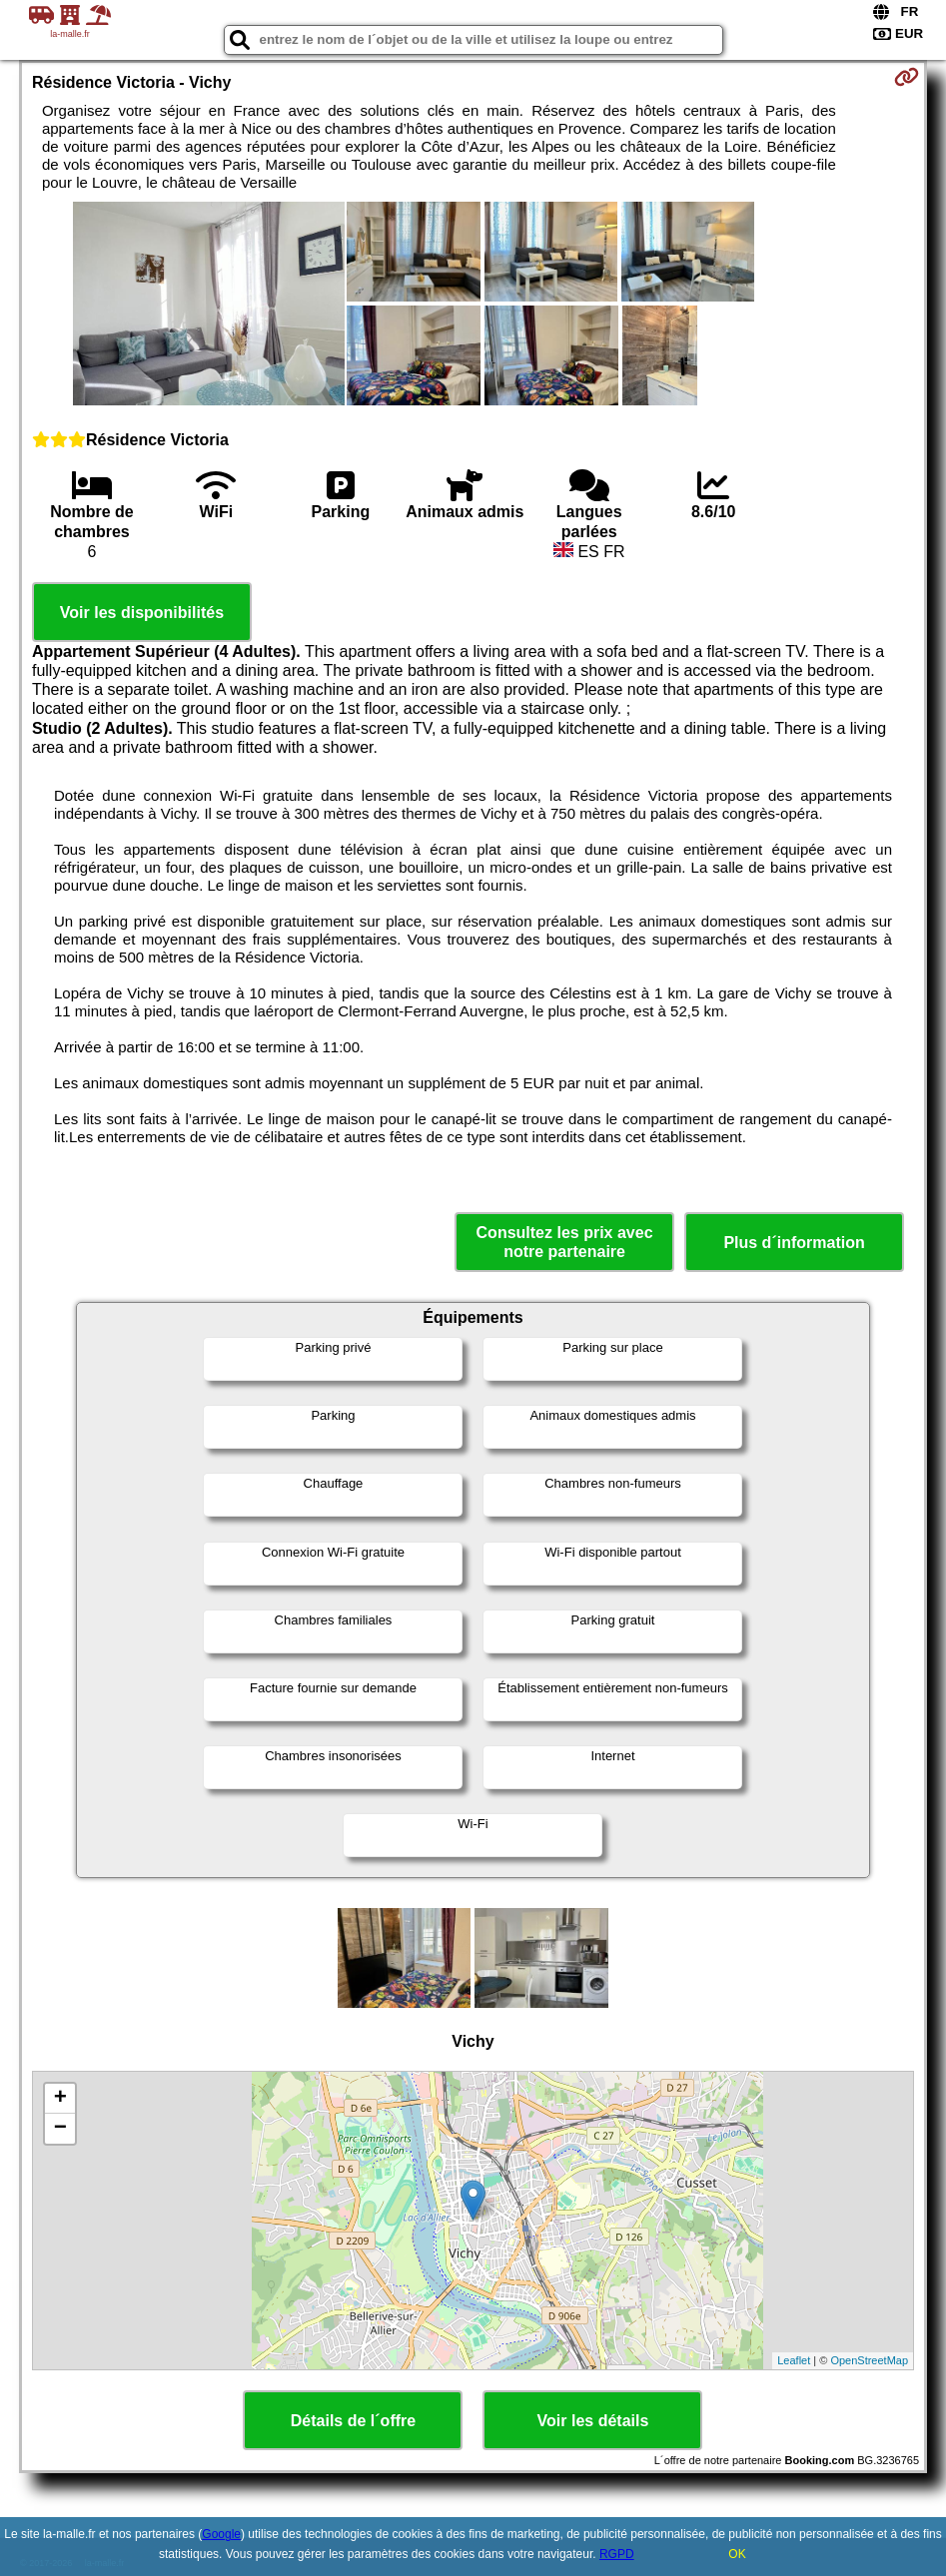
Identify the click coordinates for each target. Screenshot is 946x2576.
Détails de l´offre (353, 2420)
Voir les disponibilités (142, 612)
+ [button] (60, 2099)
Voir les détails (593, 2420)
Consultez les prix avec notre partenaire (564, 1242)
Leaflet (793, 2360)
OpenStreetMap (869, 2360)
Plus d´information (793, 1242)
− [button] (60, 2129)
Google (221, 2534)
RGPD (616, 2554)
